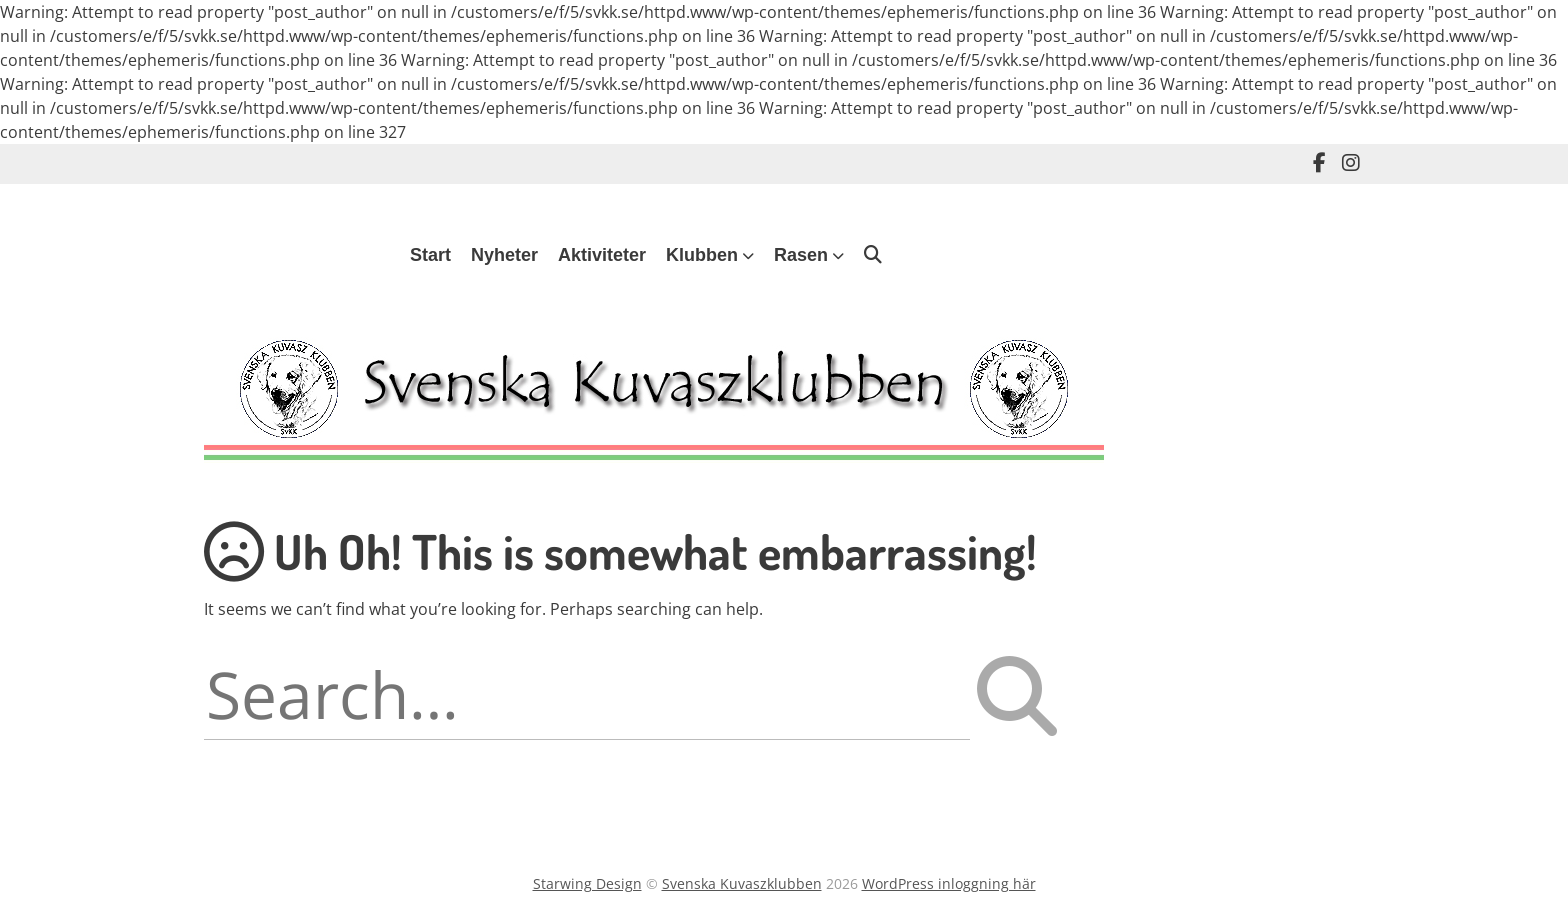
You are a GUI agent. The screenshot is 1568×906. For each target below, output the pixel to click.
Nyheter (504, 255)
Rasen (801, 255)
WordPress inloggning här (949, 883)
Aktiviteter (602, 255)
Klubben (702, 255)
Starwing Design (587, 883)
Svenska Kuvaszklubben (742, 883)
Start (430, 255)
